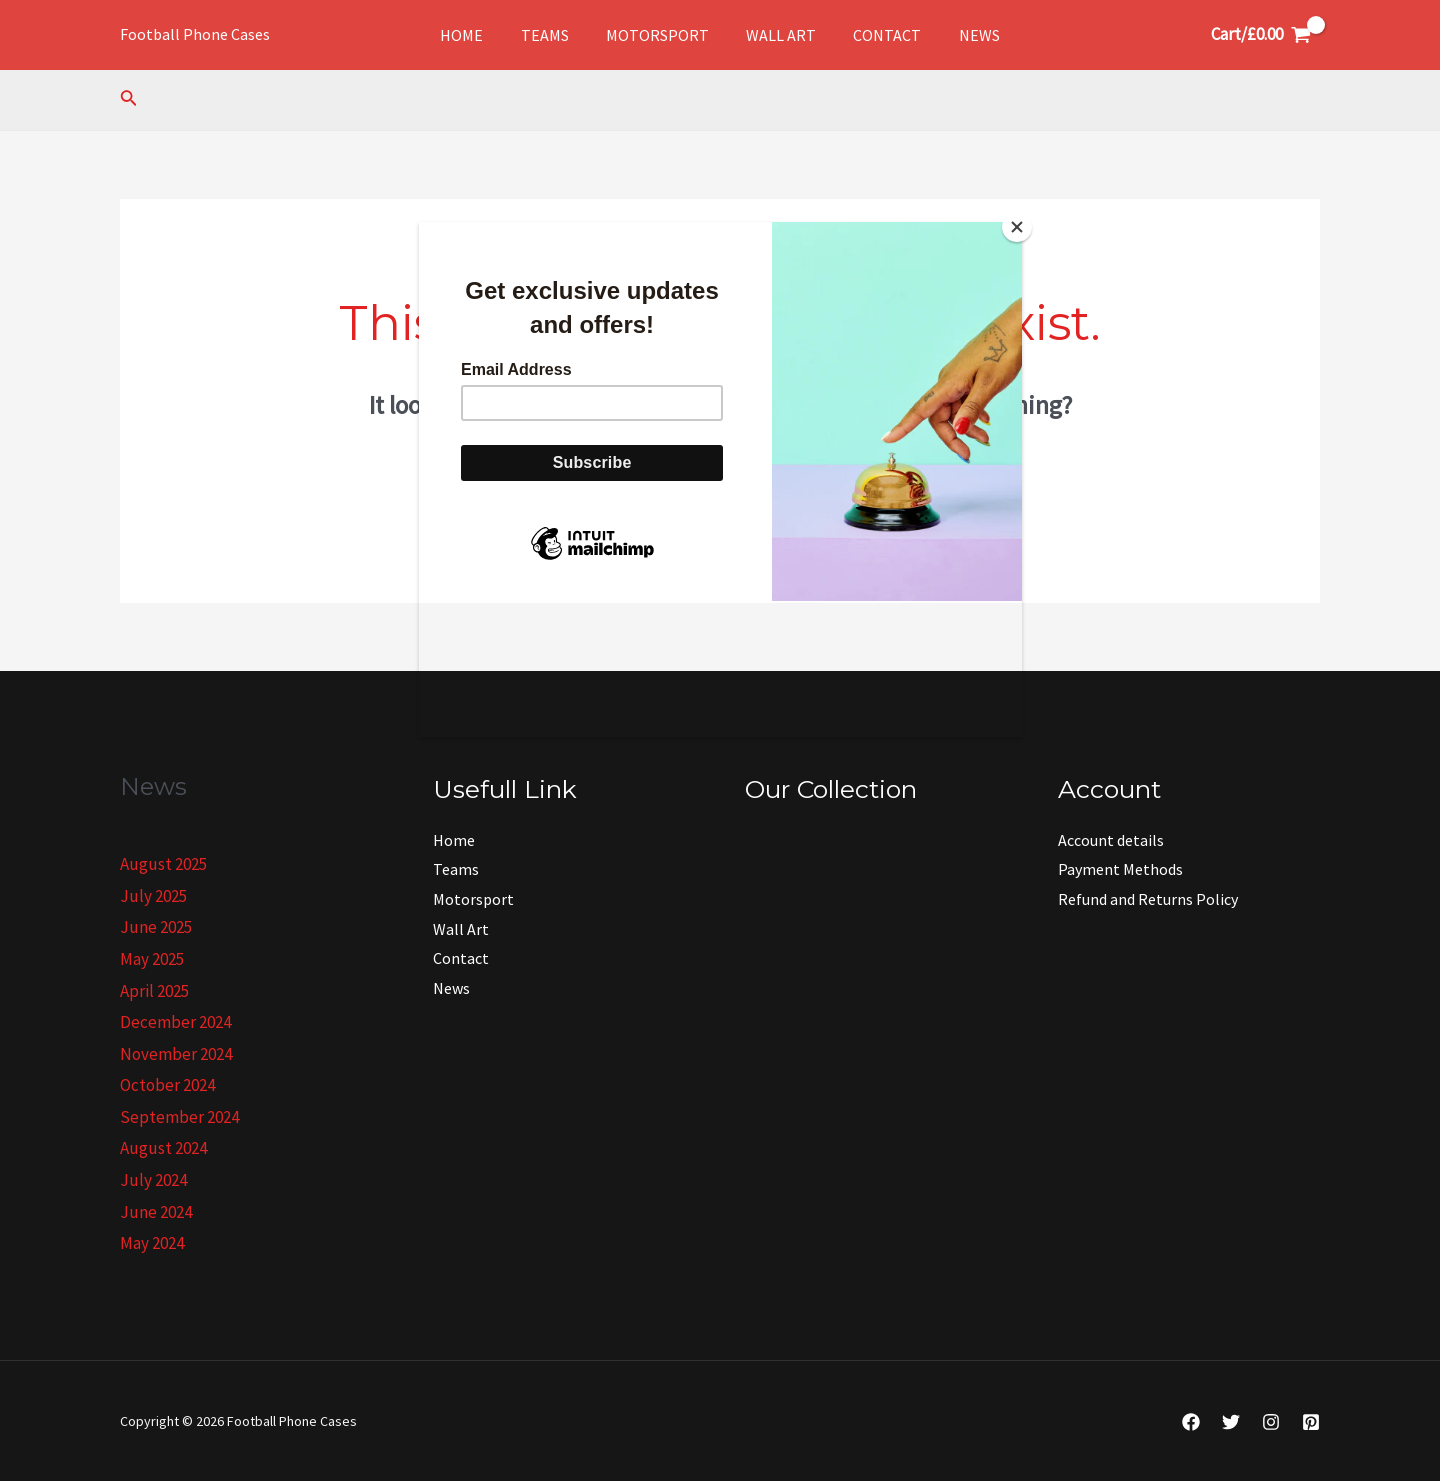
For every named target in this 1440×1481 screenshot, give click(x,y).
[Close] (1017, 227)
